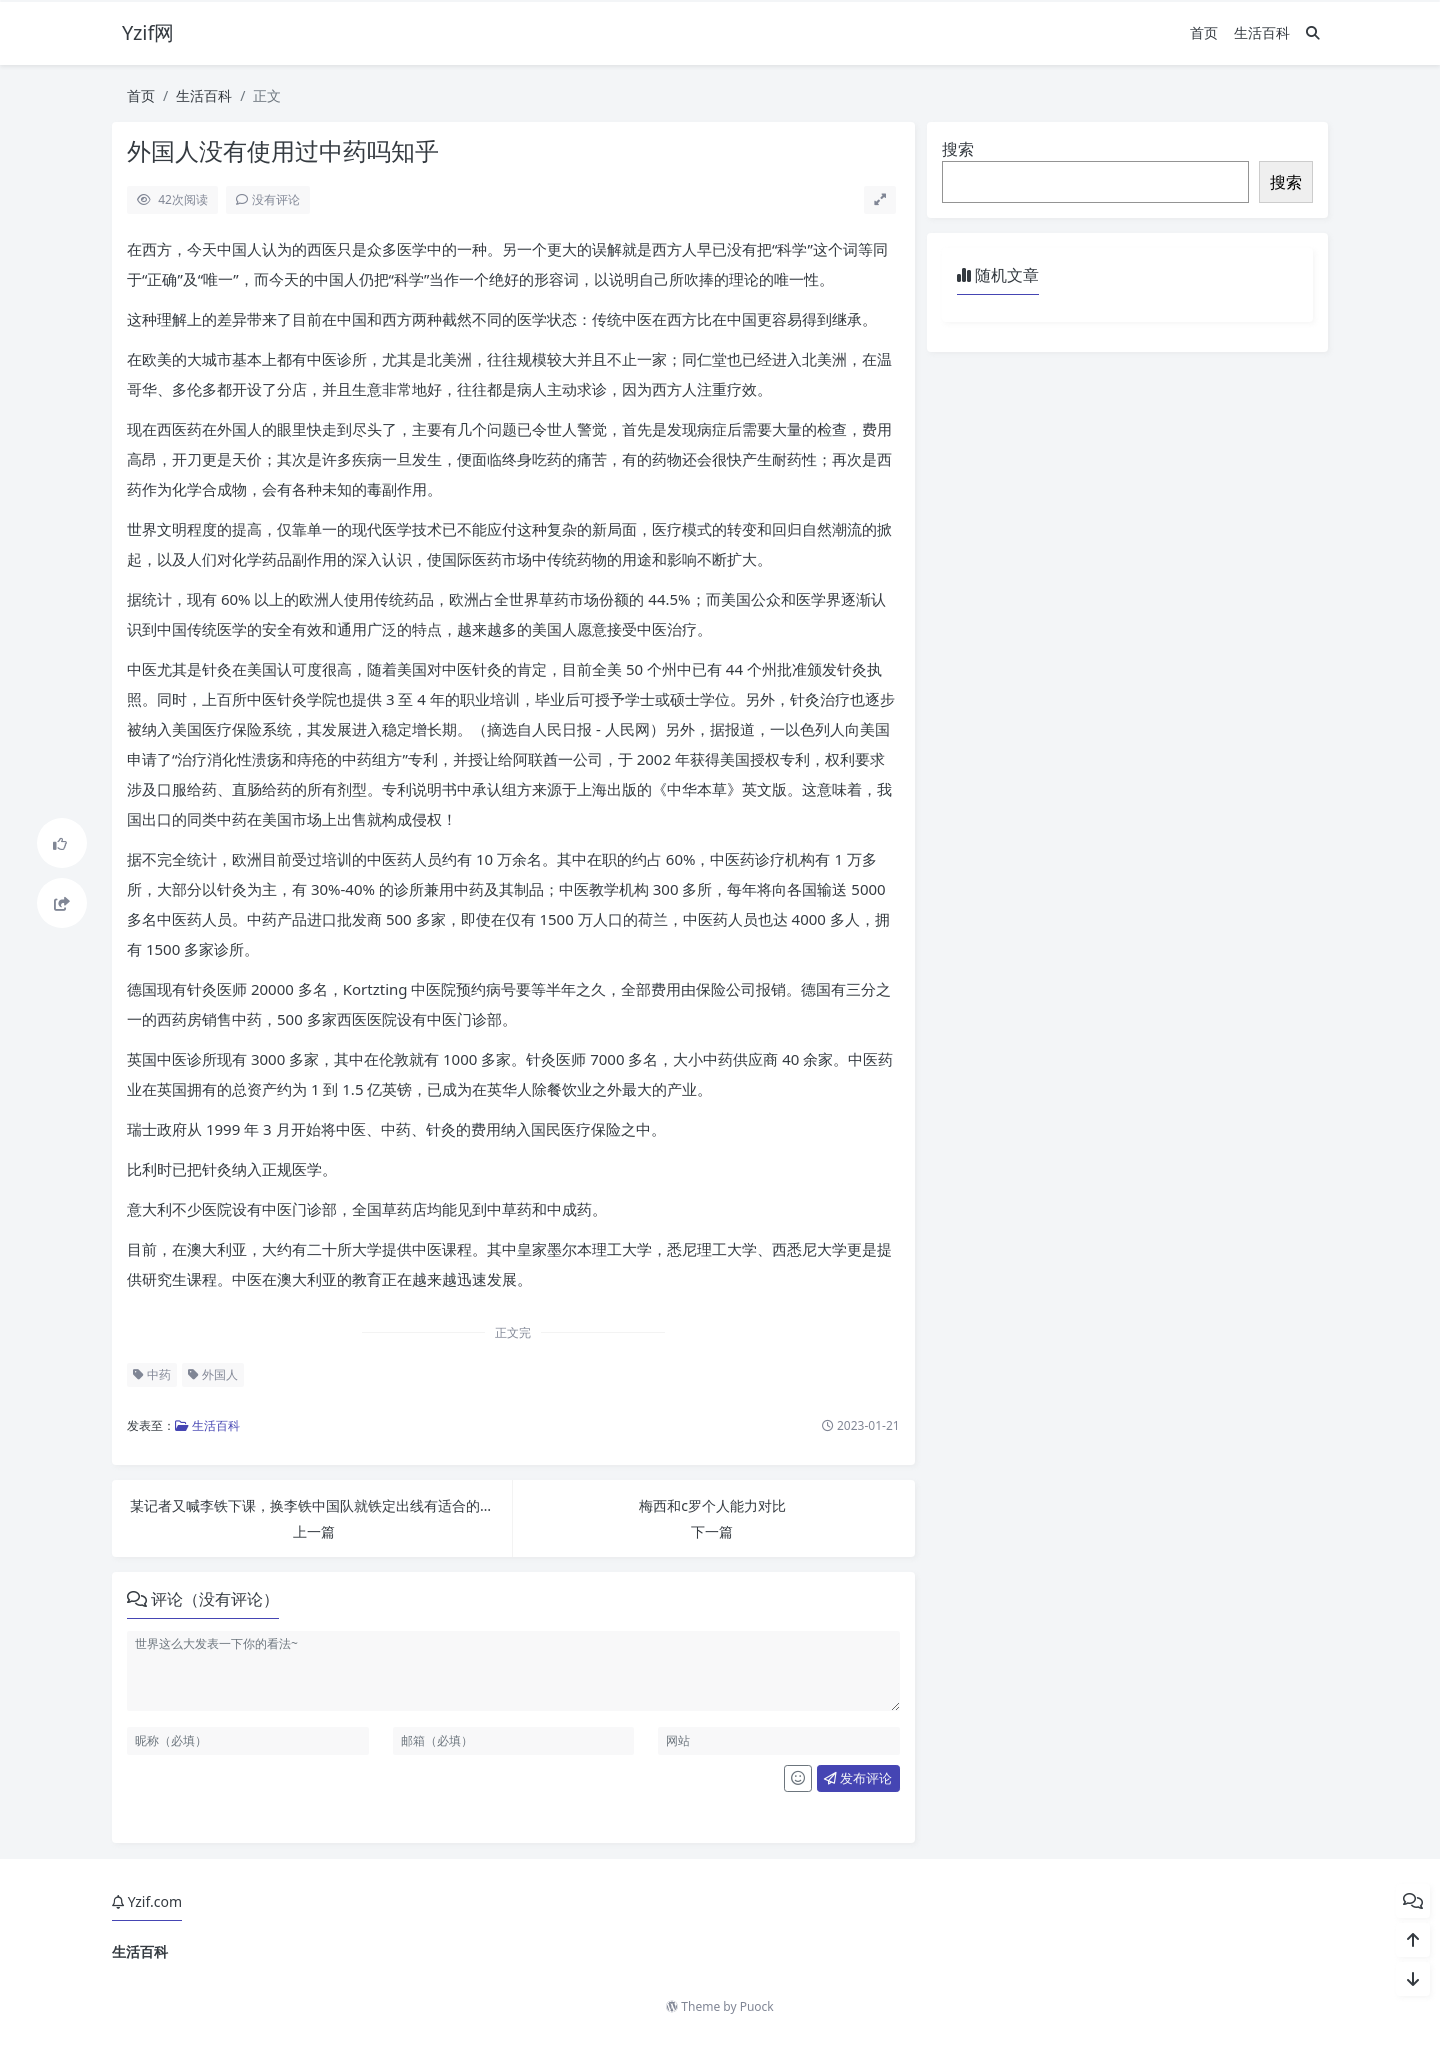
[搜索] (1313, 32)
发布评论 (858, 1778)
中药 (152, 1374)
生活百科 (1262, 32)
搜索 (958, 149)
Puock (757, 2006)
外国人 (213, 1374)
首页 (1204, 32)
